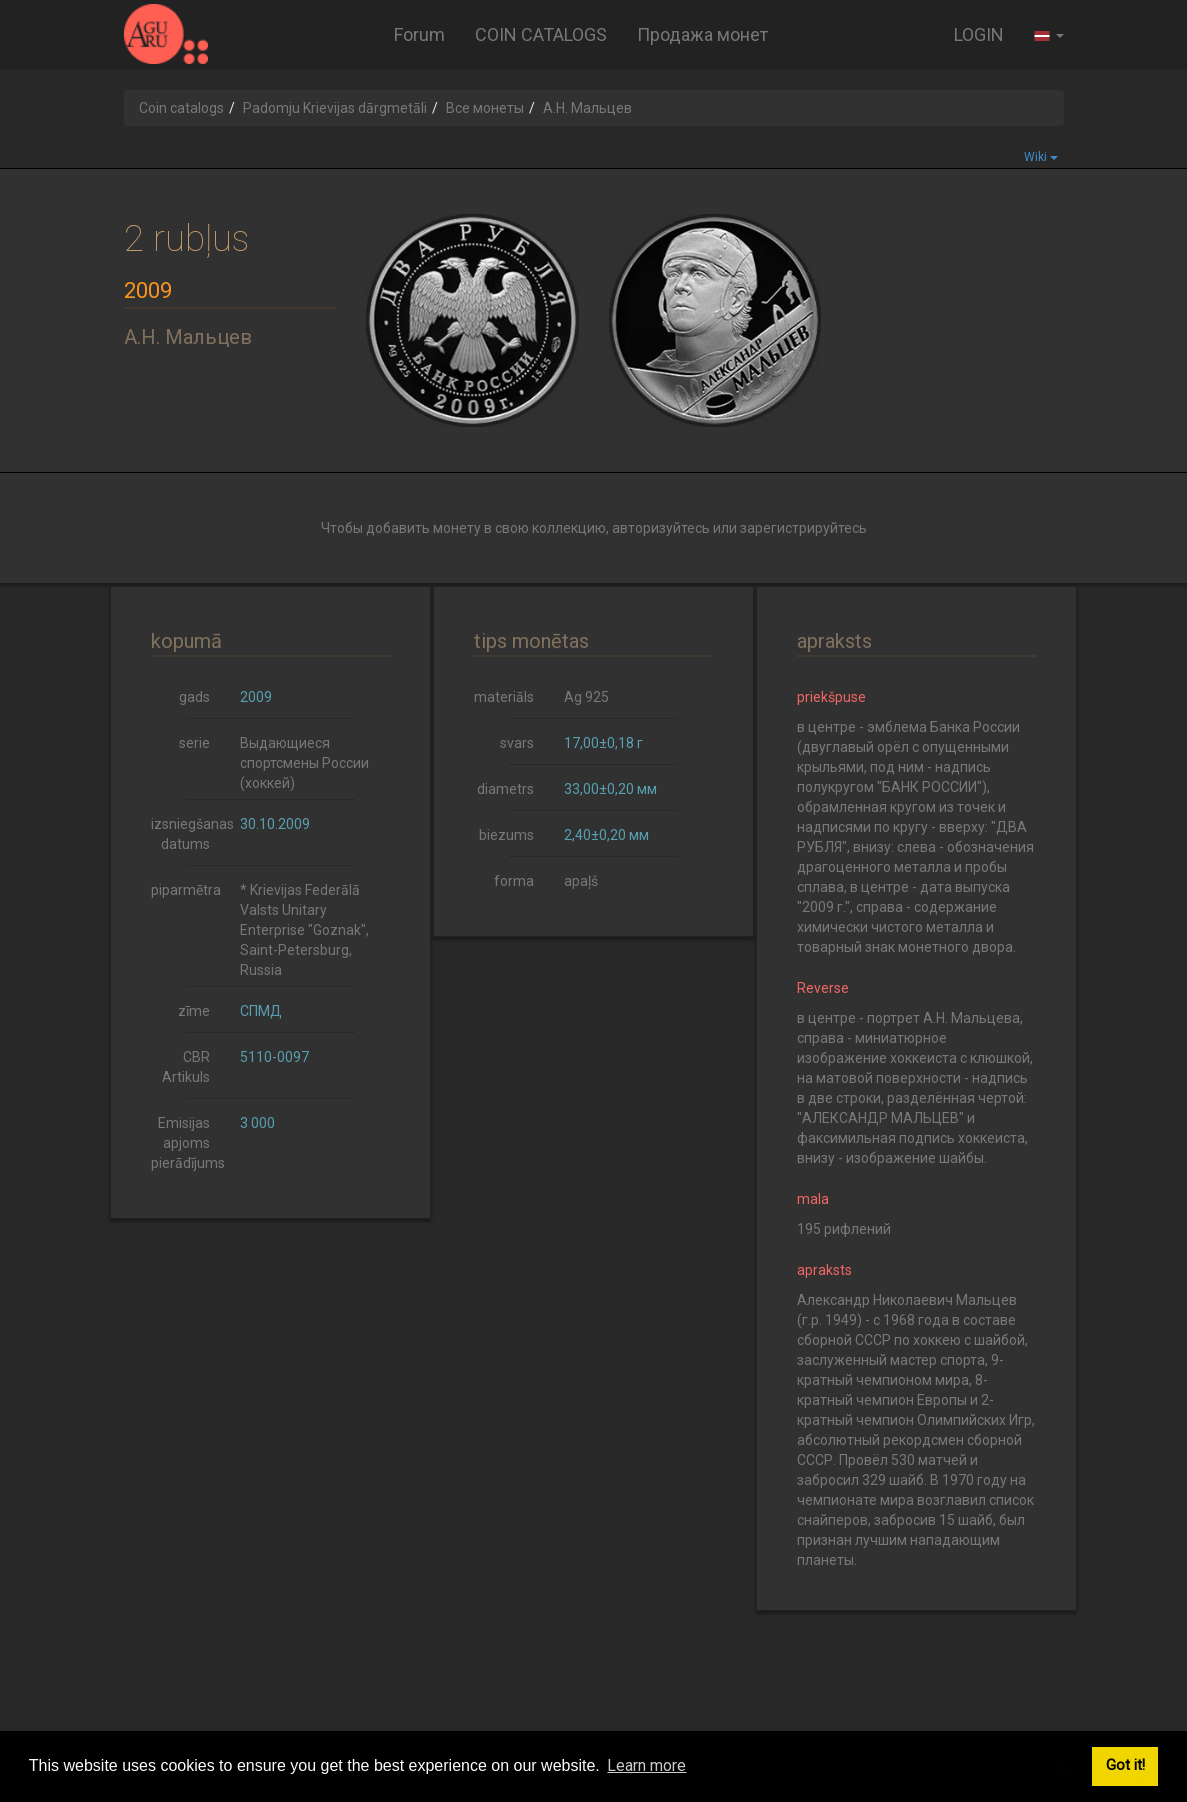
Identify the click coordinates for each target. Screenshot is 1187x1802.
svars (517, 743)
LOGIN (979, 34)
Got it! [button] (1125, 1765)
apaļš (581, 881)
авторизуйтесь (661, 528)
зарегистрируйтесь (803, 528)
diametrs (505, 789)
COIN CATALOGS (541, 34)
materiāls (504, 697)
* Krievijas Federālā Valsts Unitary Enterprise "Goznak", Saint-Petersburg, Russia (304, 930)
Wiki (1041, 157)
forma (514, 881)
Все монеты (485, 108)
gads (194, 697)
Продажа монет (702, 34)
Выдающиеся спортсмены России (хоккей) (304, 763)
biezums (506, 835)
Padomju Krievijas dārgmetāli (335, 108)
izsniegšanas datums (188, 834)
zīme (194, 1011)
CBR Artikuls (186, 1067)
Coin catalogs (181, 108)
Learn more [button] (646, 1765)
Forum (419, 34)
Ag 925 (586, 697)
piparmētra (186, 890)
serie (194, 743)
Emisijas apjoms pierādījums (188, 1143)
